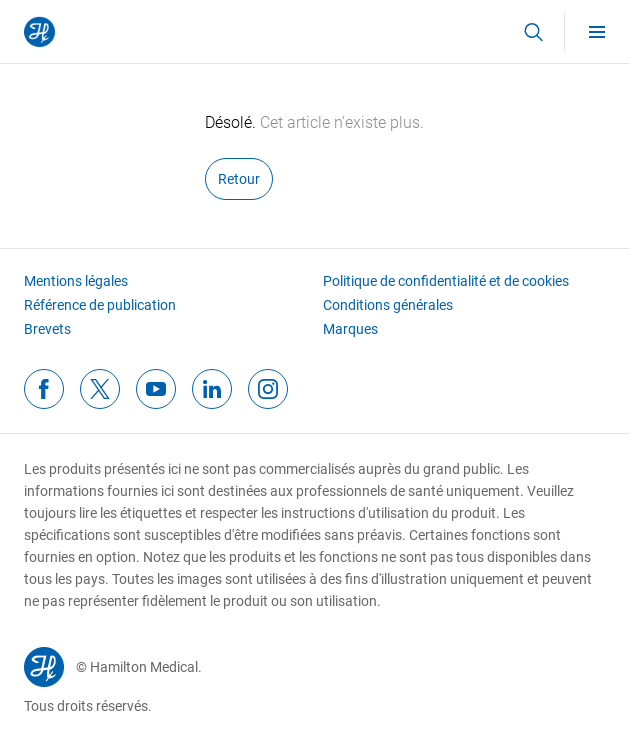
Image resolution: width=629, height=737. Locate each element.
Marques (350, 329)
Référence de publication (100, 305)
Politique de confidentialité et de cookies (446, 281)
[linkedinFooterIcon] (212, 389)
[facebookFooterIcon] (44, 389)
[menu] (597, 31)
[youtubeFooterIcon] (156, 389)
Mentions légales (76, 281)
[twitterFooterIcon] (100, 389)
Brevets (47, 329)
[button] (533, 32)
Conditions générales (388, 305)
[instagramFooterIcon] (268, 389)
